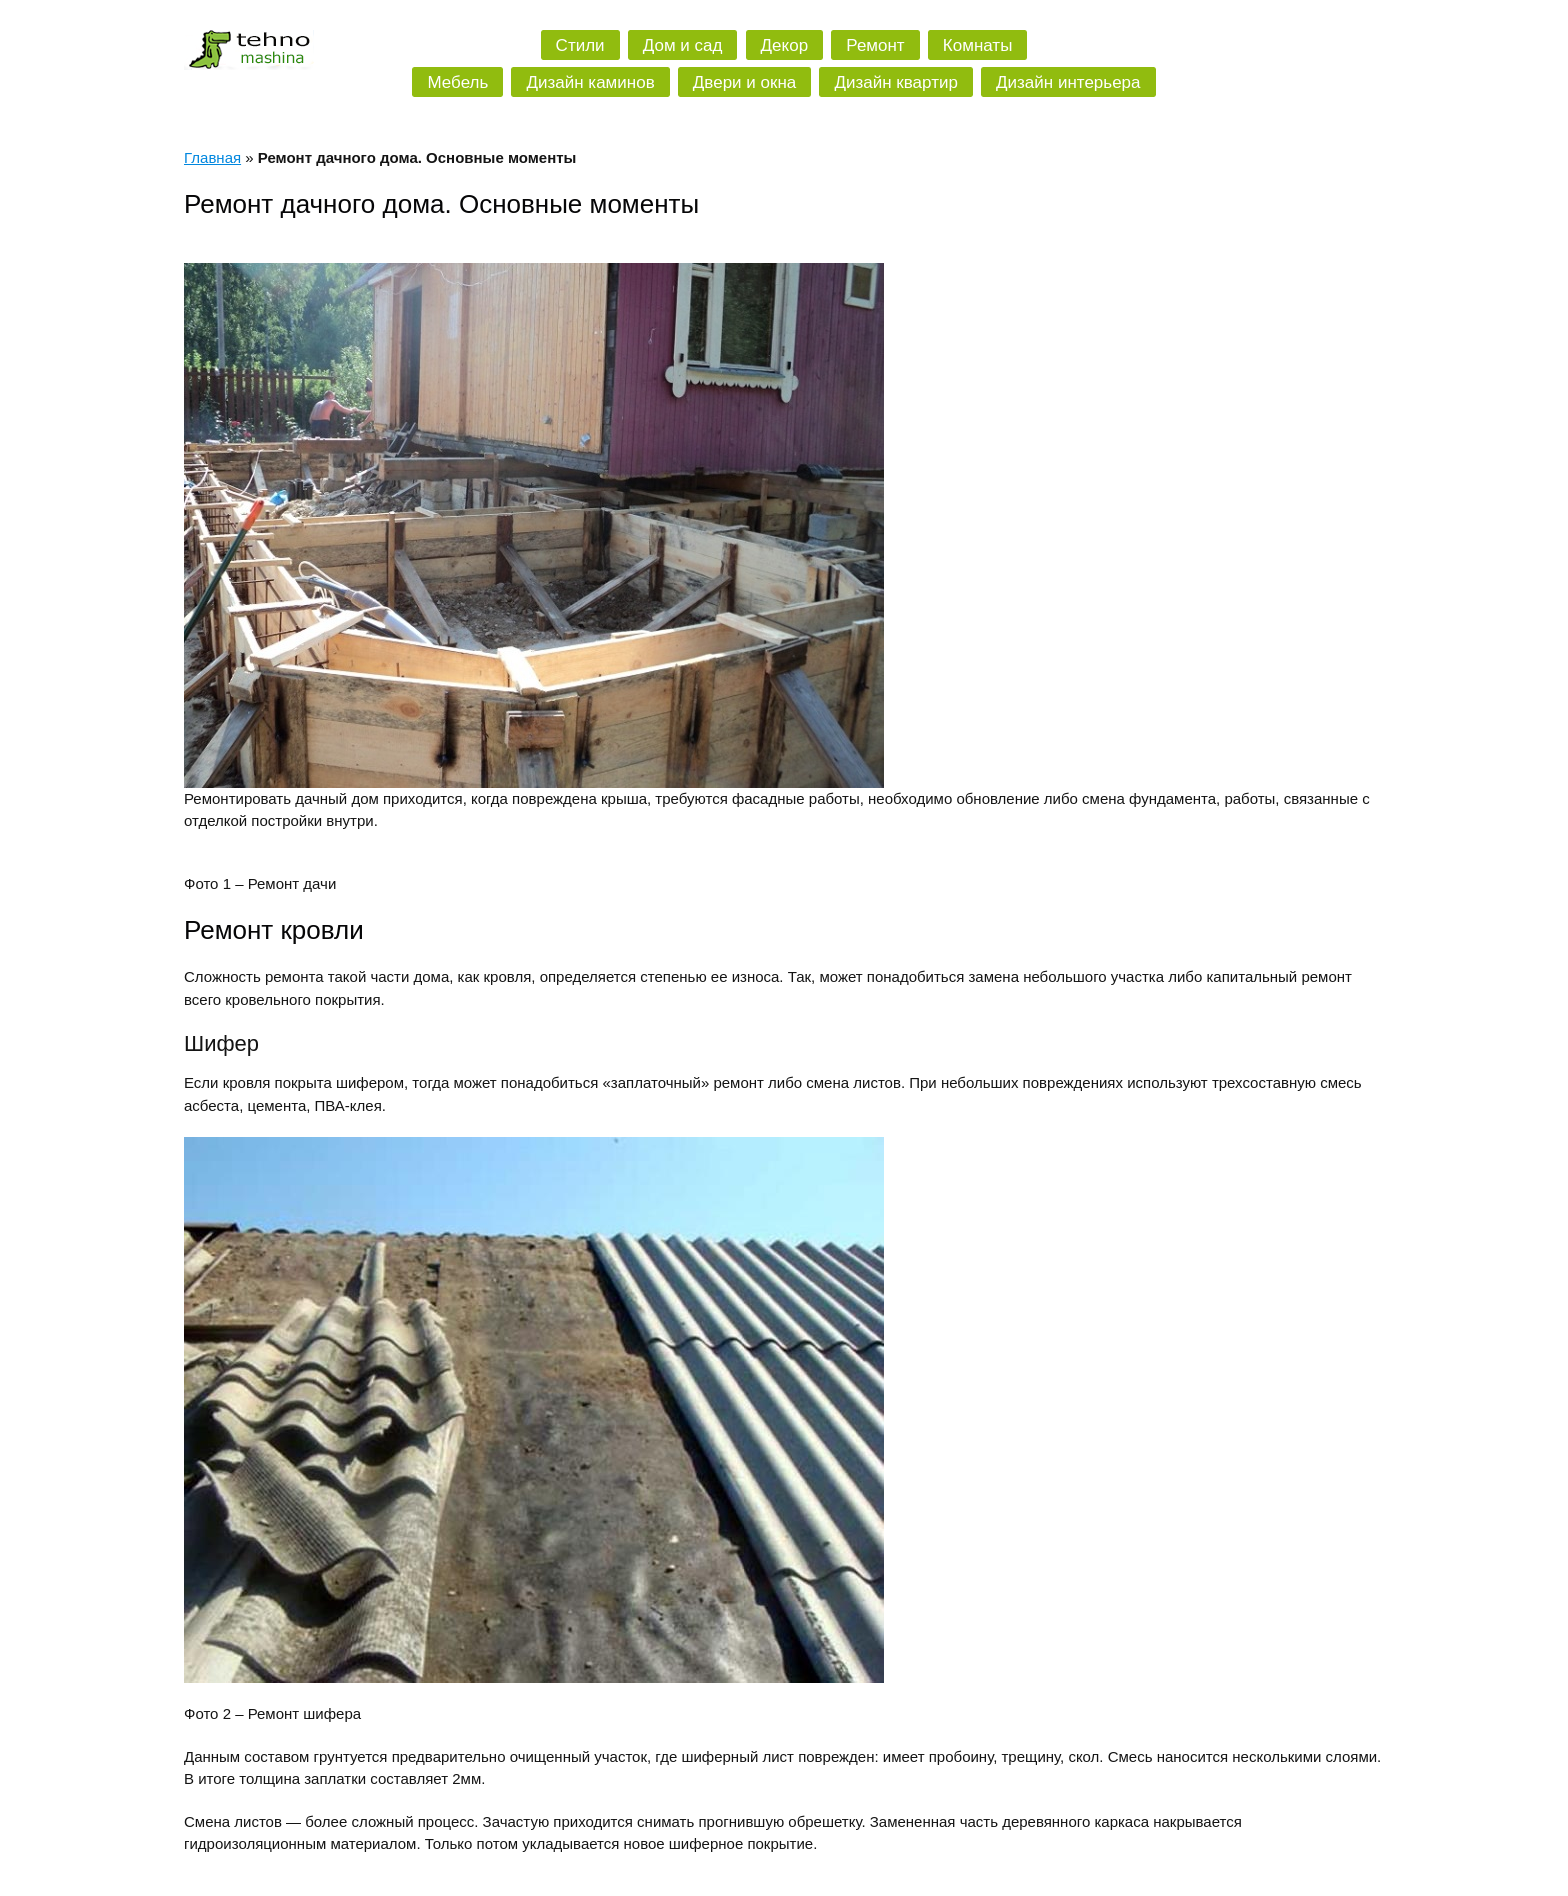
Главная (212, 157)
